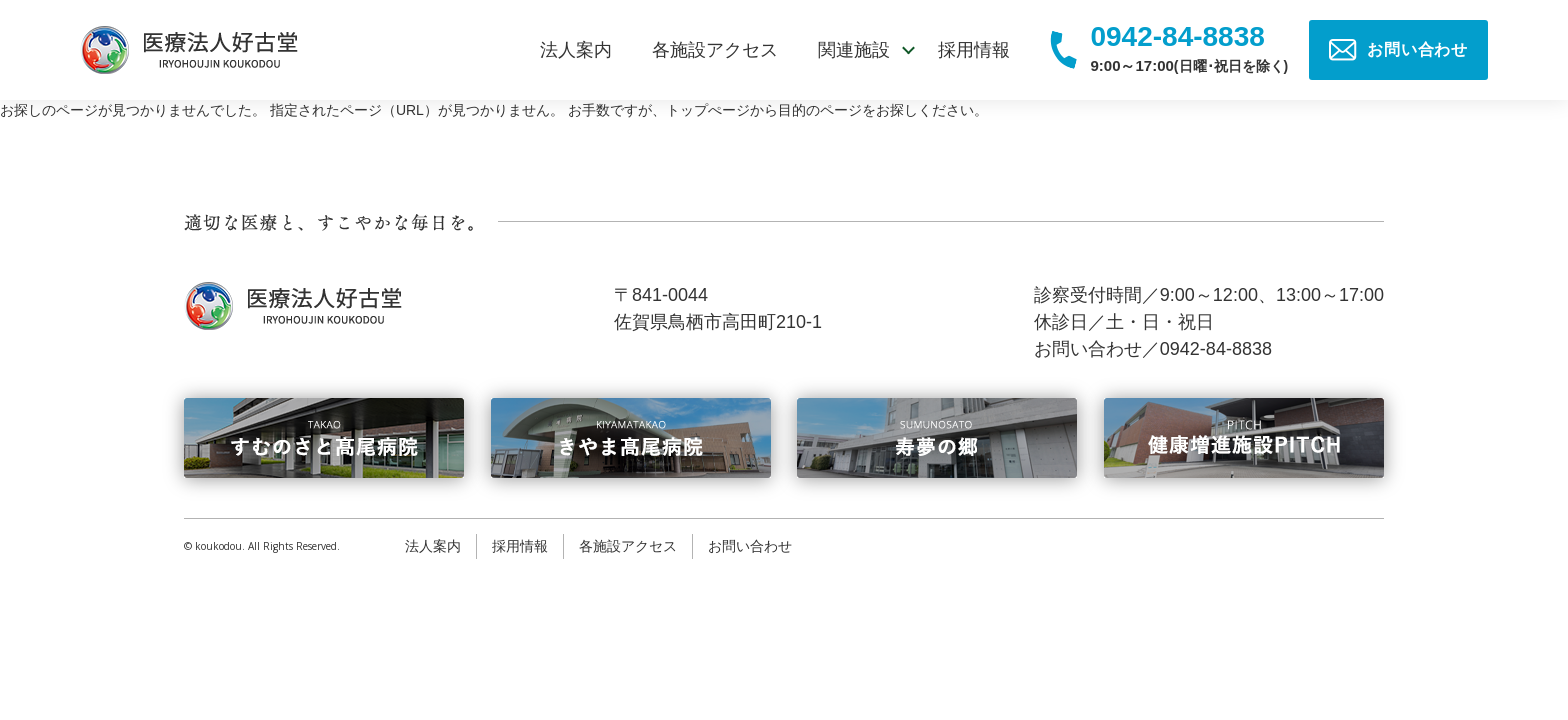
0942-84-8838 (1177, 37)
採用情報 (974, 50)
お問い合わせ (750, 546)
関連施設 (854, 50)
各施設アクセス (715, 50)
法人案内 (576, 50)
